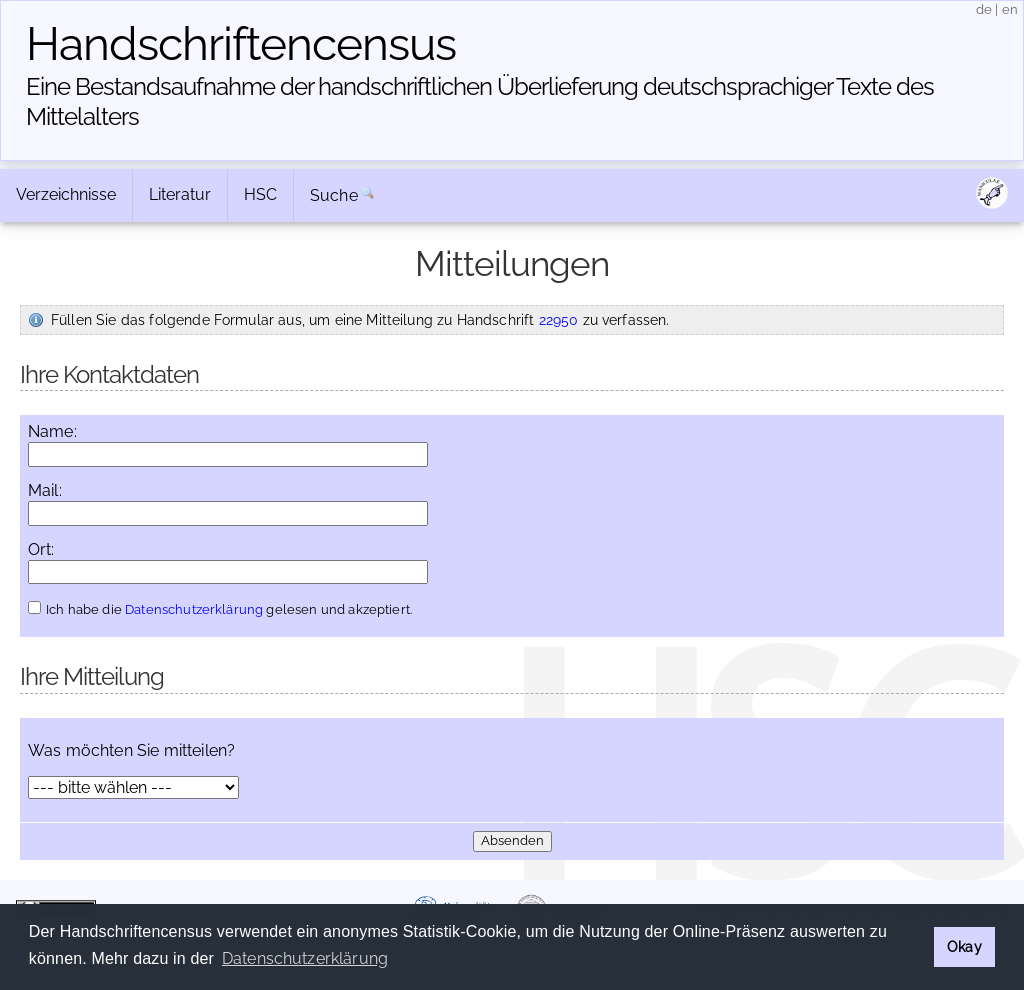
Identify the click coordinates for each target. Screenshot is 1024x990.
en (1010, 9)
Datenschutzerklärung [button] (305, 958)
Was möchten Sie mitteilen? (131, 751)
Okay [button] (964, 946)
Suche (334, 195)
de (984, 9)
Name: (52, 432)
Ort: (41, 550)
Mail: (45, 491)
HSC (260, 194)
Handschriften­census (241, 44)
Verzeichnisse (66, 194)
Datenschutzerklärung (194, 609)
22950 (559, 319)
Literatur (180, 194)
